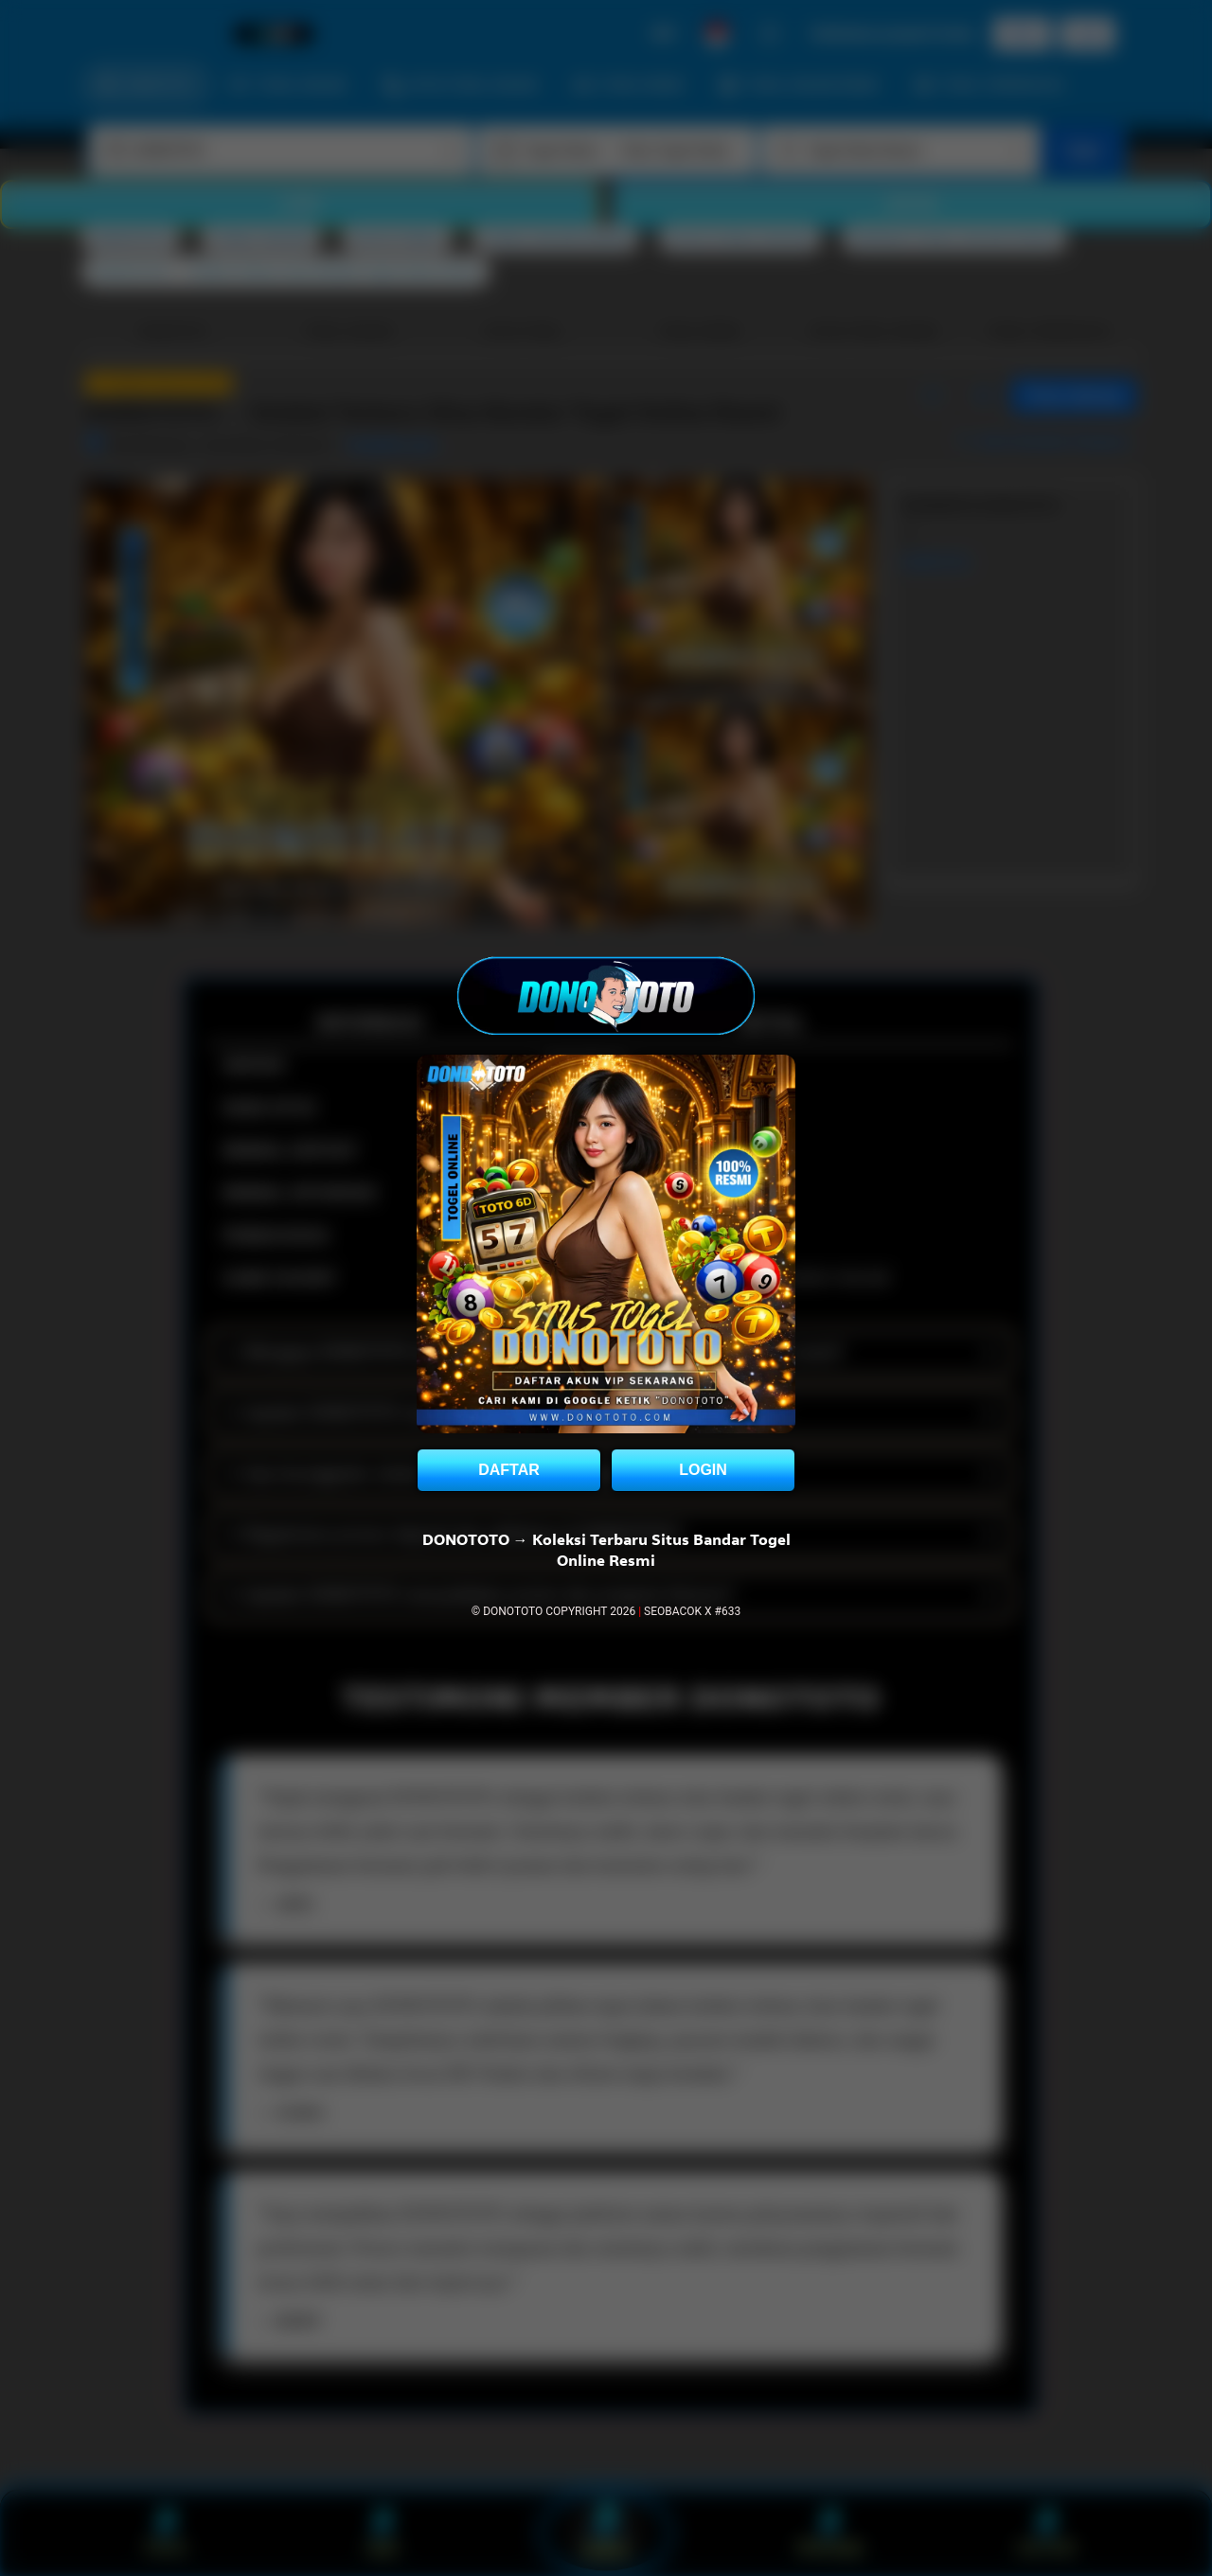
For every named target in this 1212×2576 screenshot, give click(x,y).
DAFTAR (509, 1470)
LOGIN (703, 1470)
